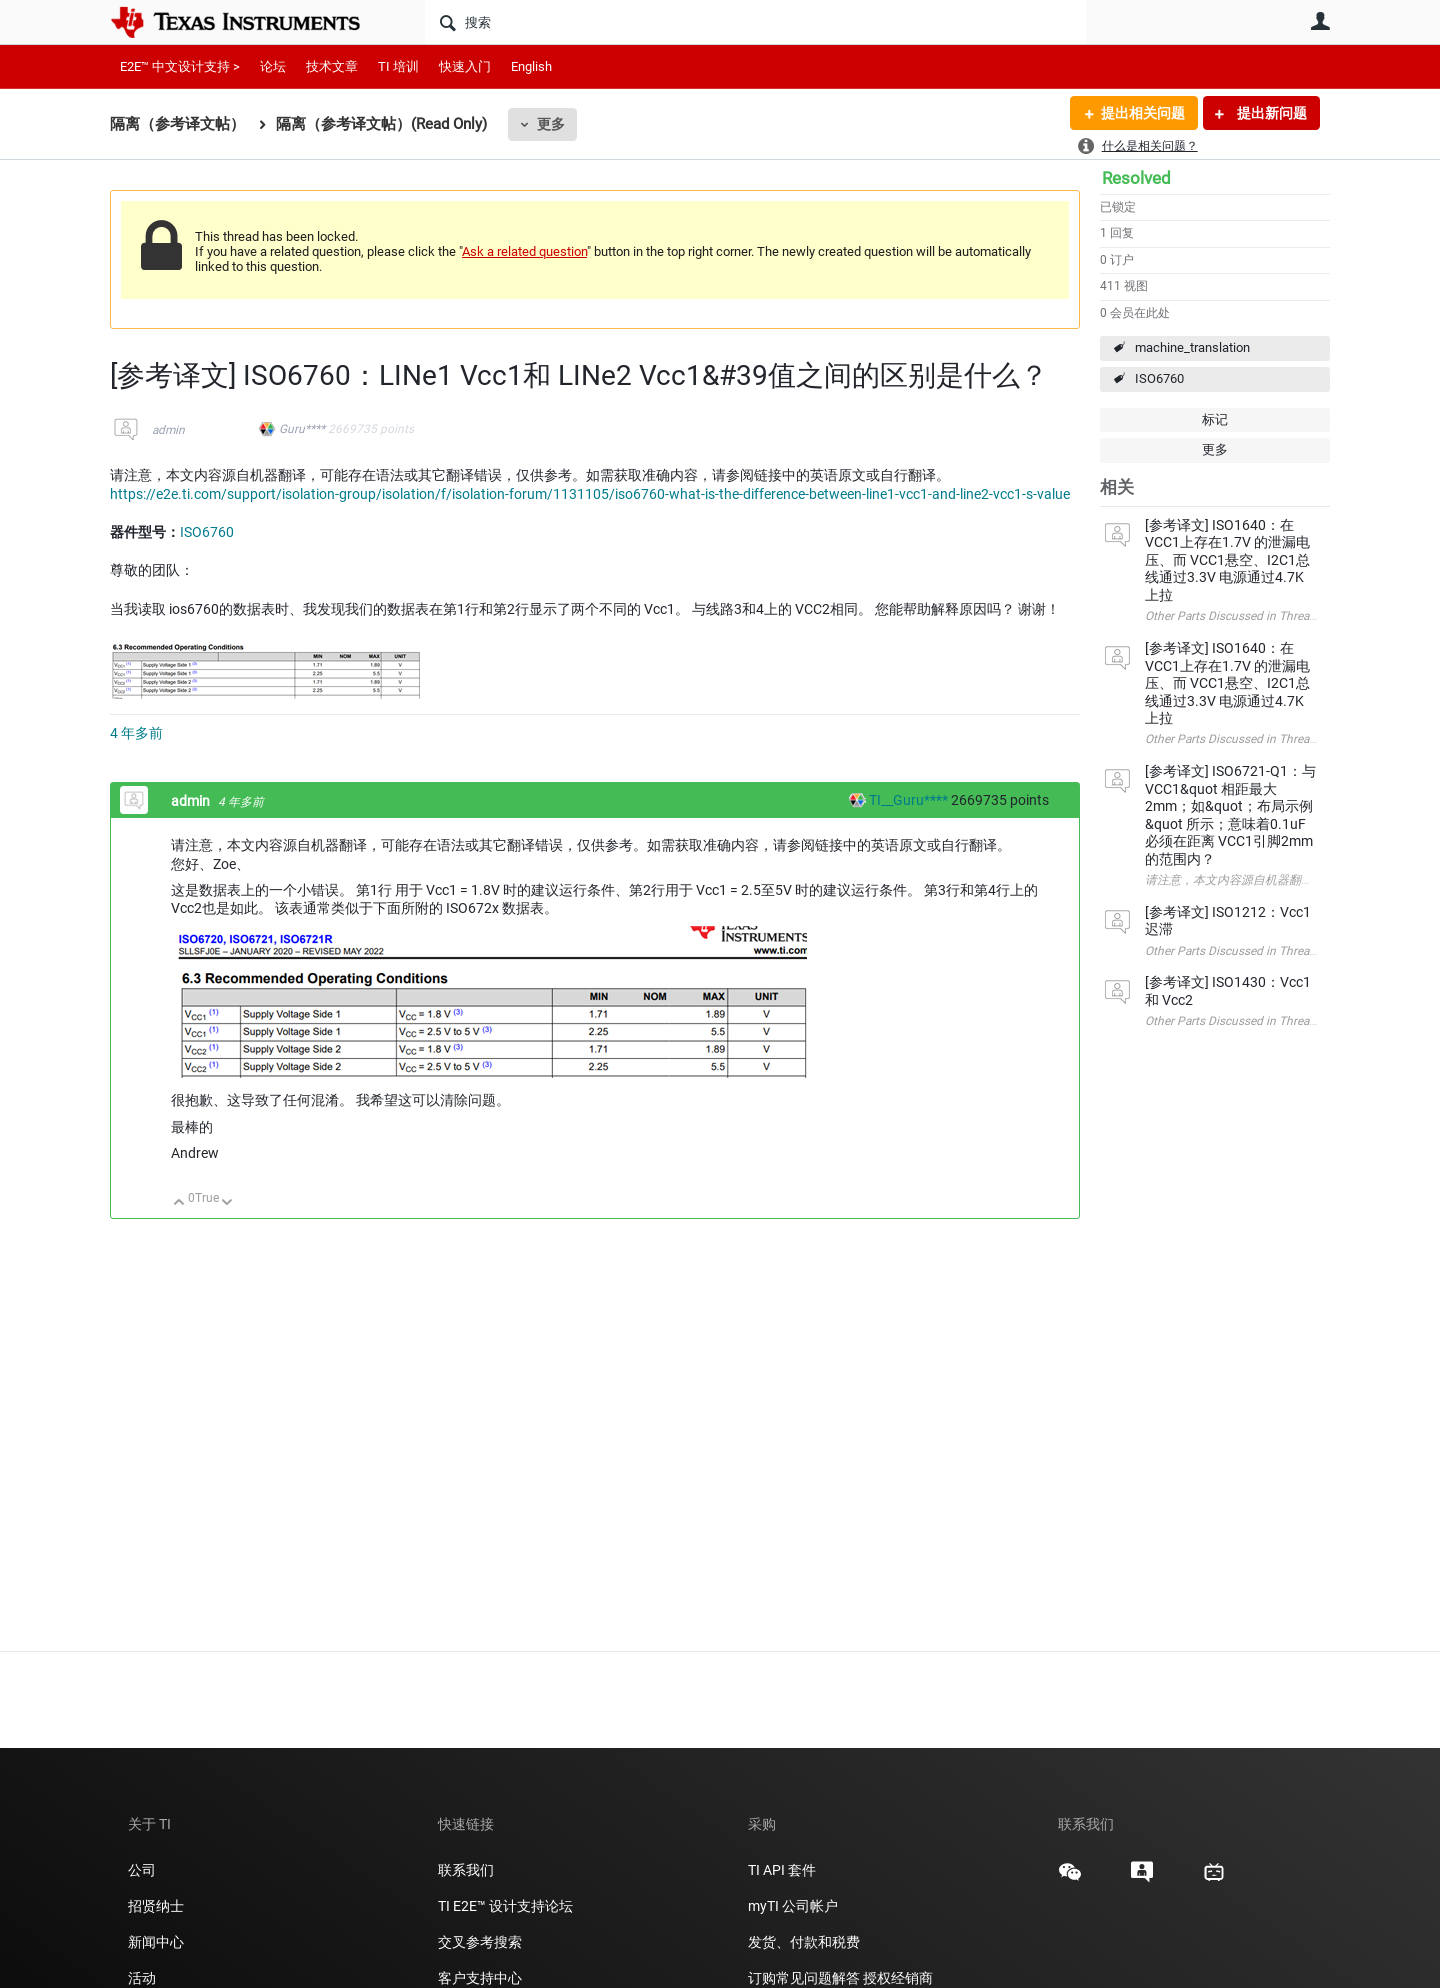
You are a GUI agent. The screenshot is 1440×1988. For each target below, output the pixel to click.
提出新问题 (1270, 113)
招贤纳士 (156, 1906)
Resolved (1136, 178)
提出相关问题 (1143, 113)
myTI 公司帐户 (793, 1906)
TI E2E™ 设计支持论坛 (505, 1906)
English (531, 66)
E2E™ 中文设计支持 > (180, 66)
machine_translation (1192, 347)
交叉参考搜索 (480, 1942)
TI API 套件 (782, 1870)
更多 (551, 124)
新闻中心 (156, 1942)
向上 (179, 1203)
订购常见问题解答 (804, 1978)
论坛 (273, 66)
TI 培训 (398, 66)
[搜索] (755, 22)
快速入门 (465, 66)
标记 (1215, 419)
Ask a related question (524, 251)
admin (168, 430)
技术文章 (332, 66)
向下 (227, 1203)
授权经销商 (898, 1978)
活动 (142, 1978)
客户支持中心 (480, 1978)
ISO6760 (1159, 378)
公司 (142, 1870)
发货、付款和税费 (804, 1942)
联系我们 (466, 1870)
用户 (1320, 21)
